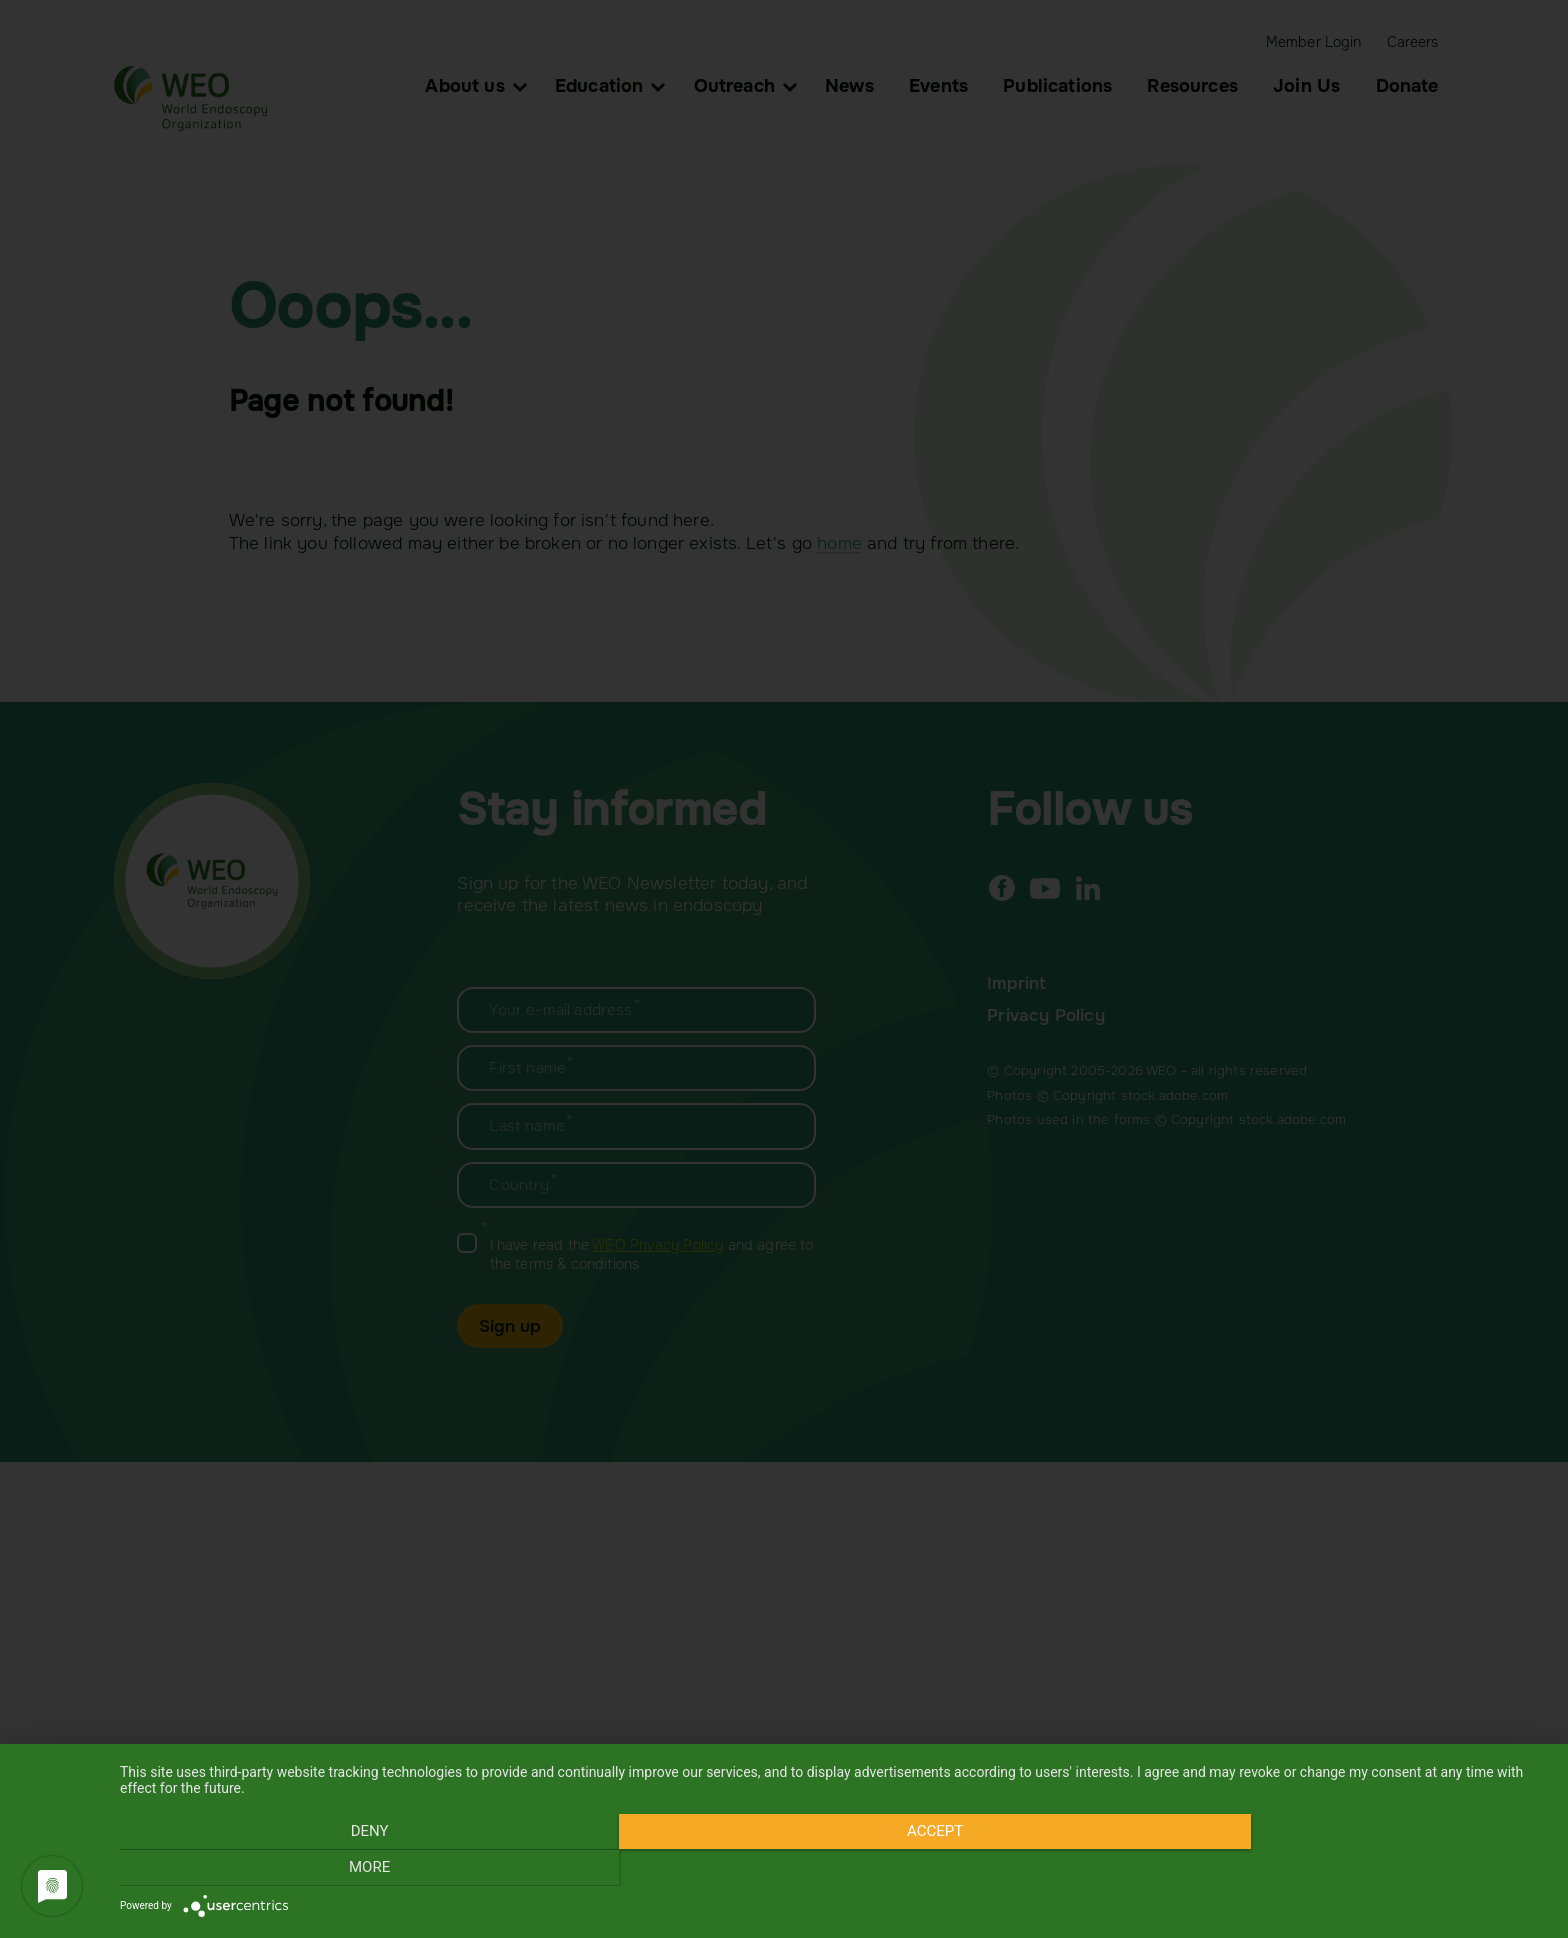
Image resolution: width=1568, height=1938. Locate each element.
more (1333, 1869)
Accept (834, 1869)
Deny (334, 1869)
